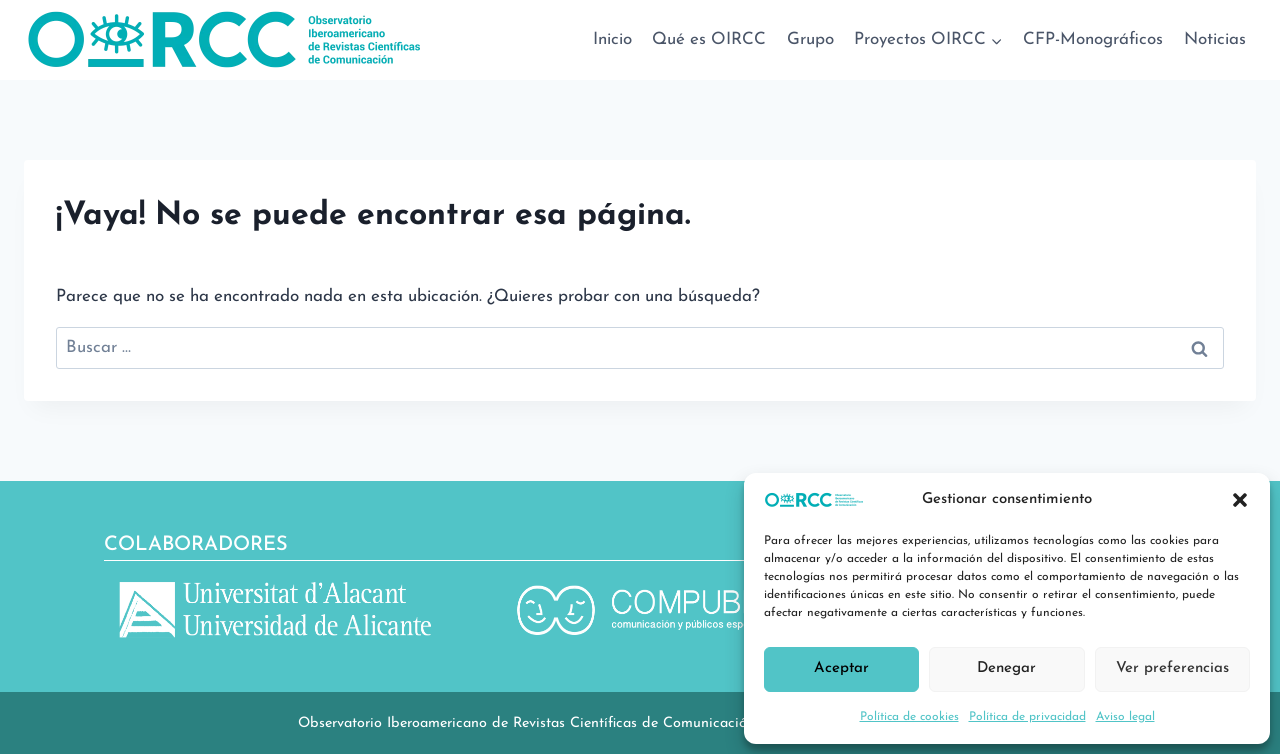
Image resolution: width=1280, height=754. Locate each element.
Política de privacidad (1027, 717)
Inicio (612, 39)
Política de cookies (909, 717)
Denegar (1006, 668)
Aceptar (841, 668)
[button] (1240, 500)
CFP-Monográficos (1093, 39)
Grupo (810, 39)
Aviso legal (1125, 717)
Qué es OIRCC (709, 39)
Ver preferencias (1172, 668)
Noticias (1215, 39)
